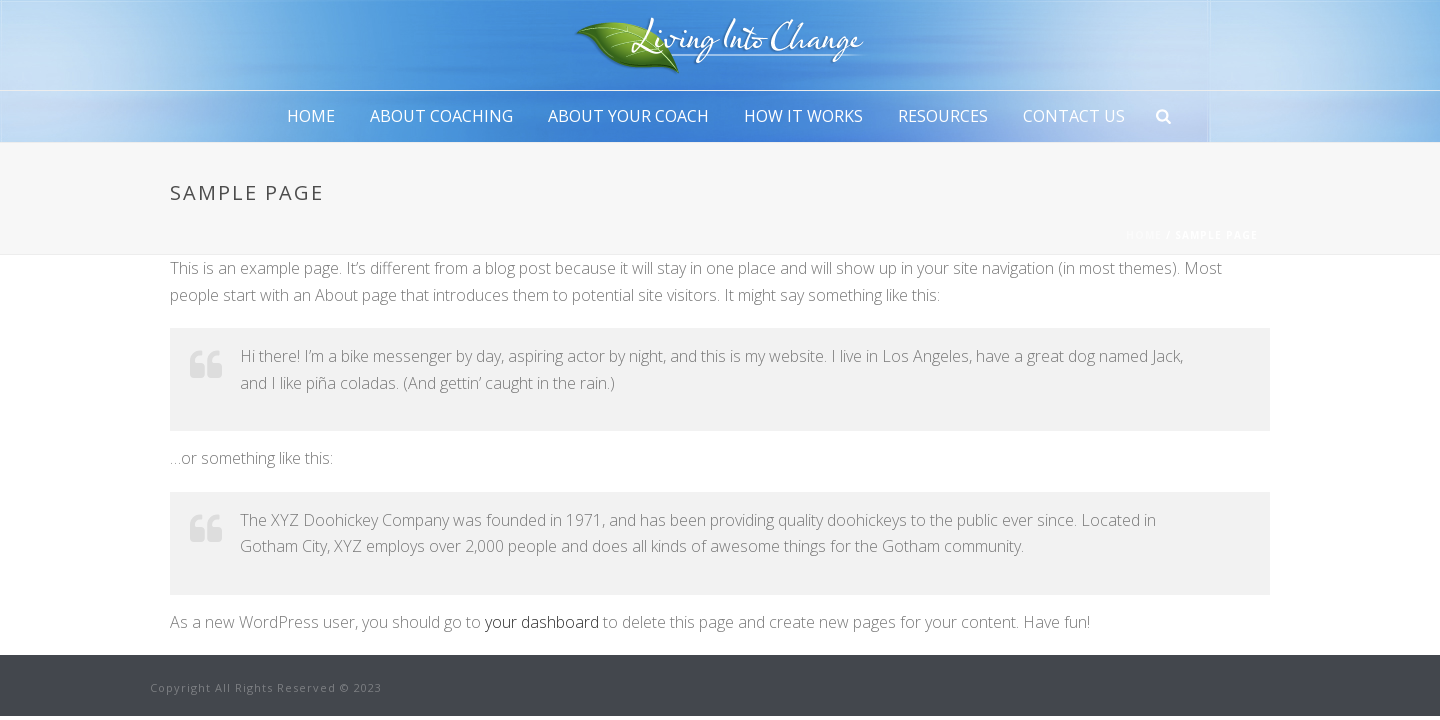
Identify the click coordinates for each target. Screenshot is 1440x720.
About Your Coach (628, 116)
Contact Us (1074, 116)
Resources (943, 116)
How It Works (803, 116)
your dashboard (542, 622)
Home (311, 116)
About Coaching (441, 116)
